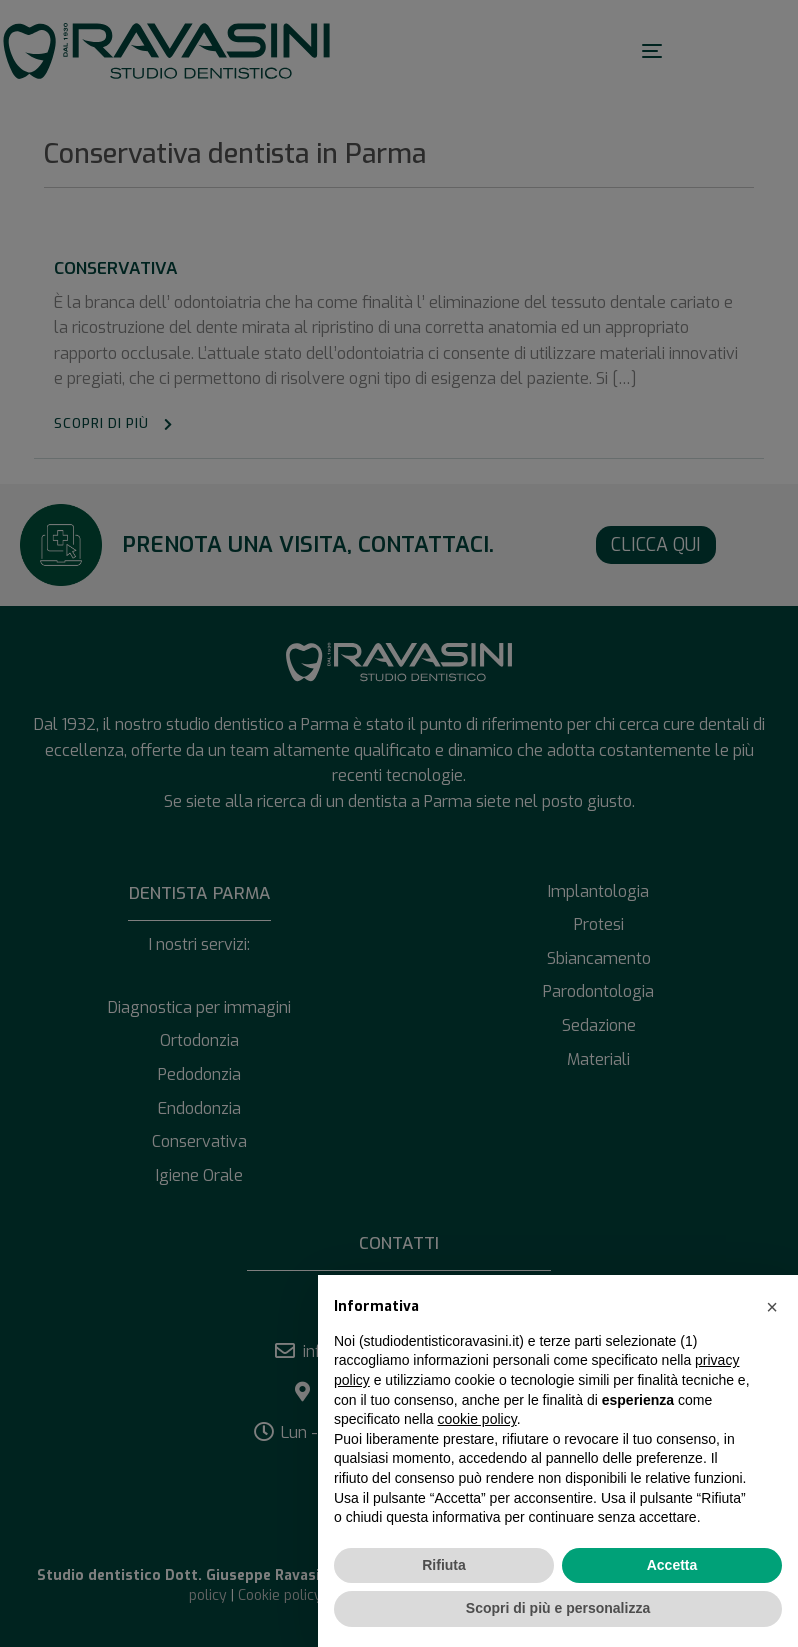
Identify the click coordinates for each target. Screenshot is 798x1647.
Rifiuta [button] (444, 1565)
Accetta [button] (672, 1565)
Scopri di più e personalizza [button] (558, 1608)
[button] (772, 1307)
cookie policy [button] (477, 1419)
